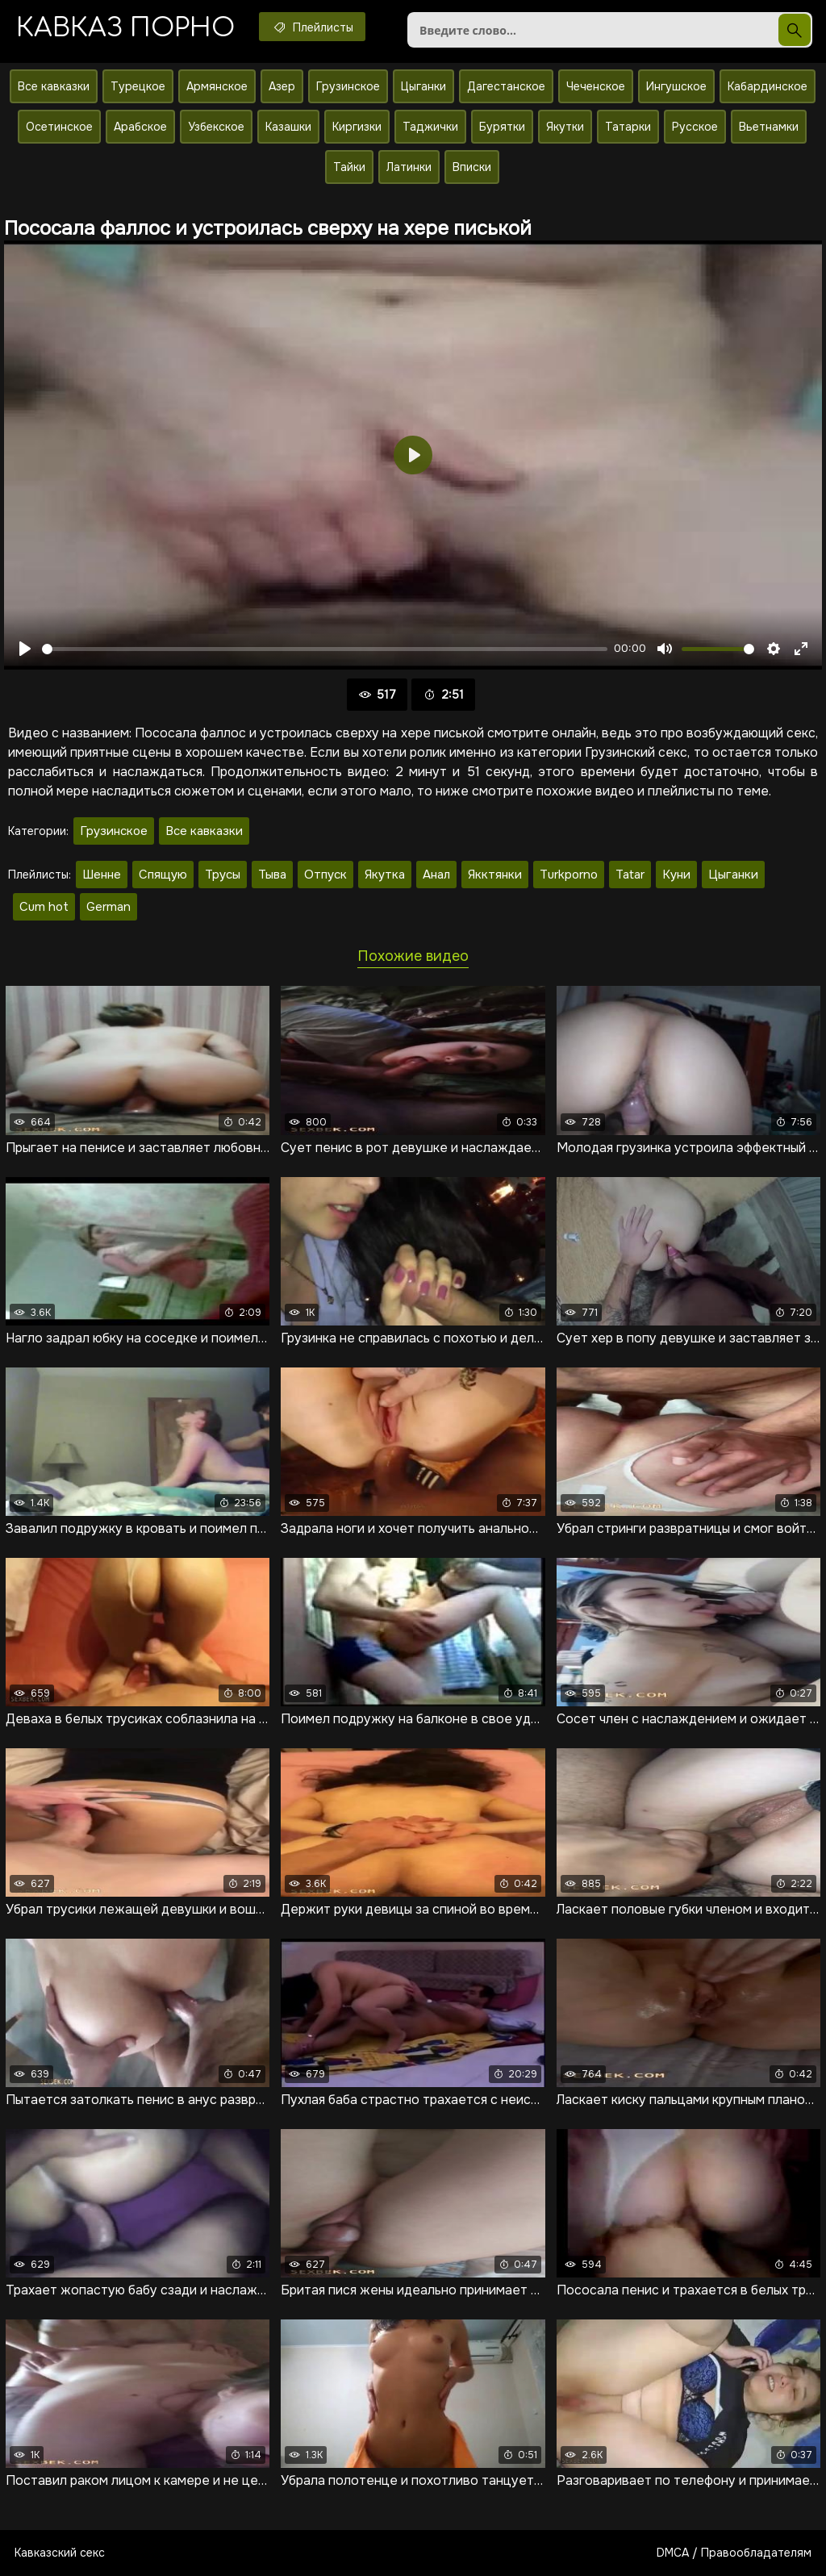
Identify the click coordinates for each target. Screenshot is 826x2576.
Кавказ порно (125, 28)
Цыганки (423, 86)
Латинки (409, 167)
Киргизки (357, 126)
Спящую (163, 874)
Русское (695, 126)
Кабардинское (767, 86)
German (108, 907)
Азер (282, 86)
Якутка (385, 874)
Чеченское (595, 86)
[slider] (324, 649)
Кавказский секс (60, 2552)
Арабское (140, 126)
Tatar (630, 874)
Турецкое (138, 86)
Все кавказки (54, 86)
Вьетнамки (769, 126)
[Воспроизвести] (25, 649)
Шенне (101, 874)
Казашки (288, 126)
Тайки (349, 167)
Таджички (430, 126)
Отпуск (325, 874)
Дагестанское (506, 86)
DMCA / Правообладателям (734, 2552)
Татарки (628, 126)
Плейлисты (312, 26)
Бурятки (502, 126)
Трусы (222, 874)
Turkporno (569, 874)
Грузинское (348, 86)
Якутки (565, 126)
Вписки (472, 167)
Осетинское (59, 126)
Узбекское (216, 126)
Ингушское (676, 86)
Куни (676, 874)
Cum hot (44, 907)
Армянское (217, 86)
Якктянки (495, 874)
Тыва (272, 874)
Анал (436, 874)
